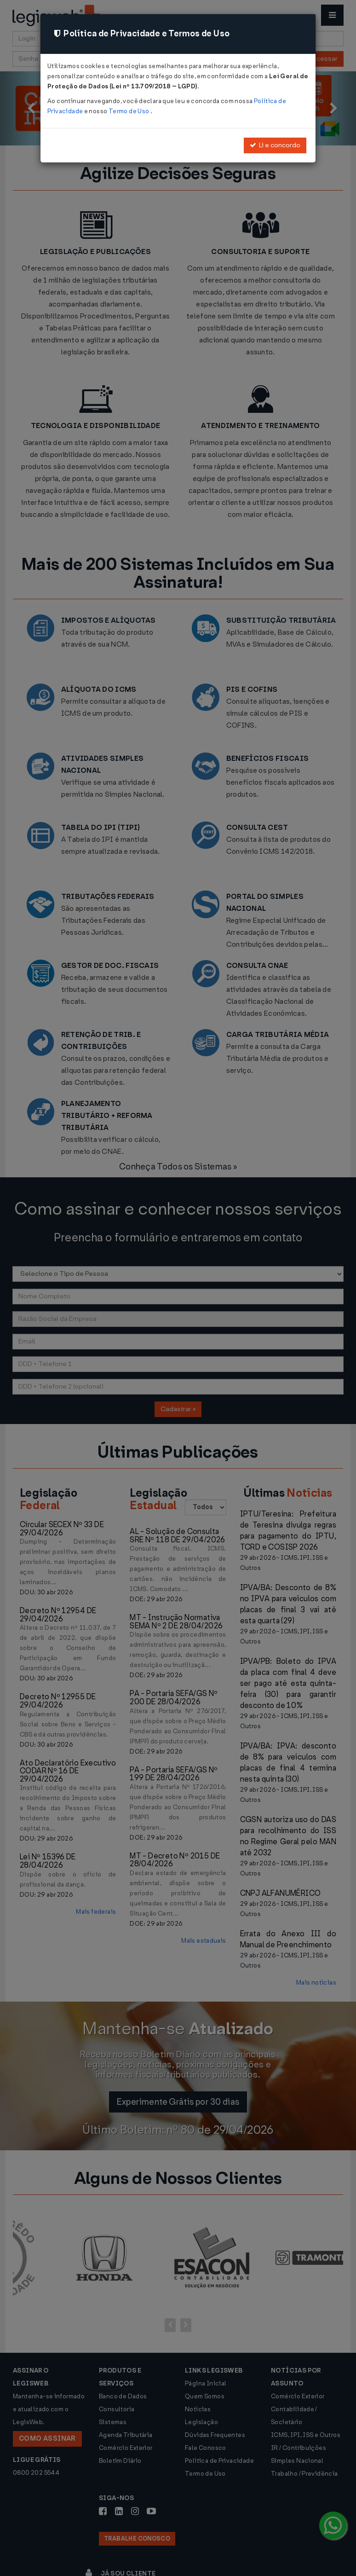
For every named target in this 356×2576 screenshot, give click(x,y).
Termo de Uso (129, 111)
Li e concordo (275, 145)
